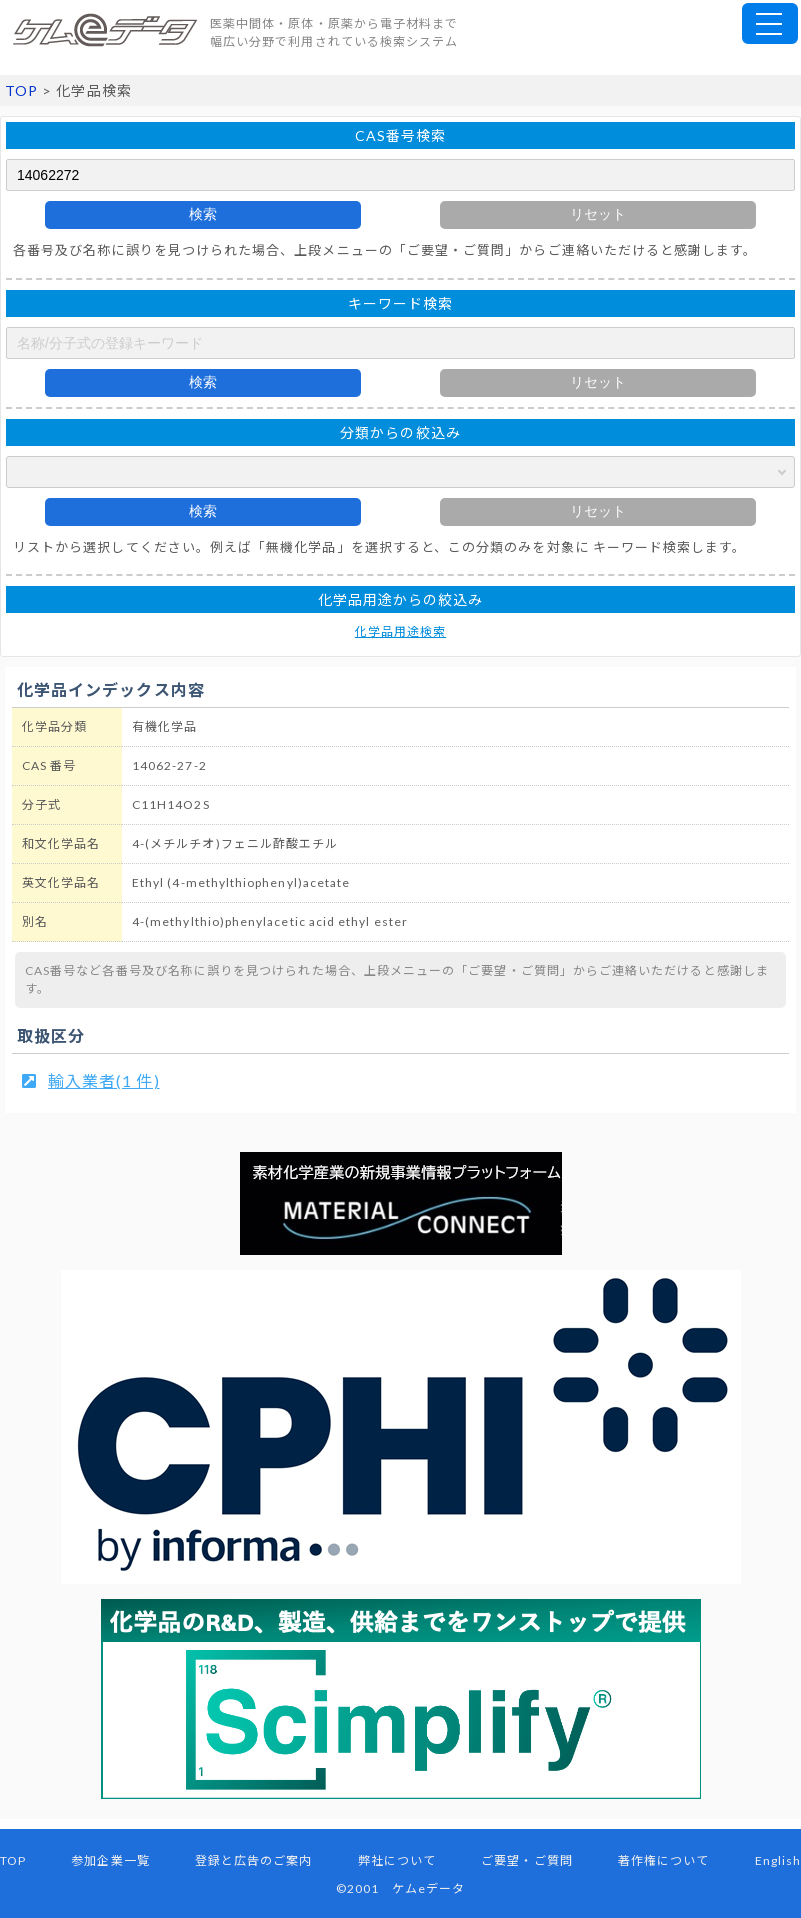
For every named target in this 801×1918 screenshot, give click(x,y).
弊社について (397, 1860)
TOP (21, 90)
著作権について (663, 1860)
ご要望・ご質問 (526, 1860)
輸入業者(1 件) (104, 1080)
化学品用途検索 (400, 631)
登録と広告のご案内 (254, 1860)
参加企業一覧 (110, 1860)
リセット (598, 214)
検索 (203, 214)
